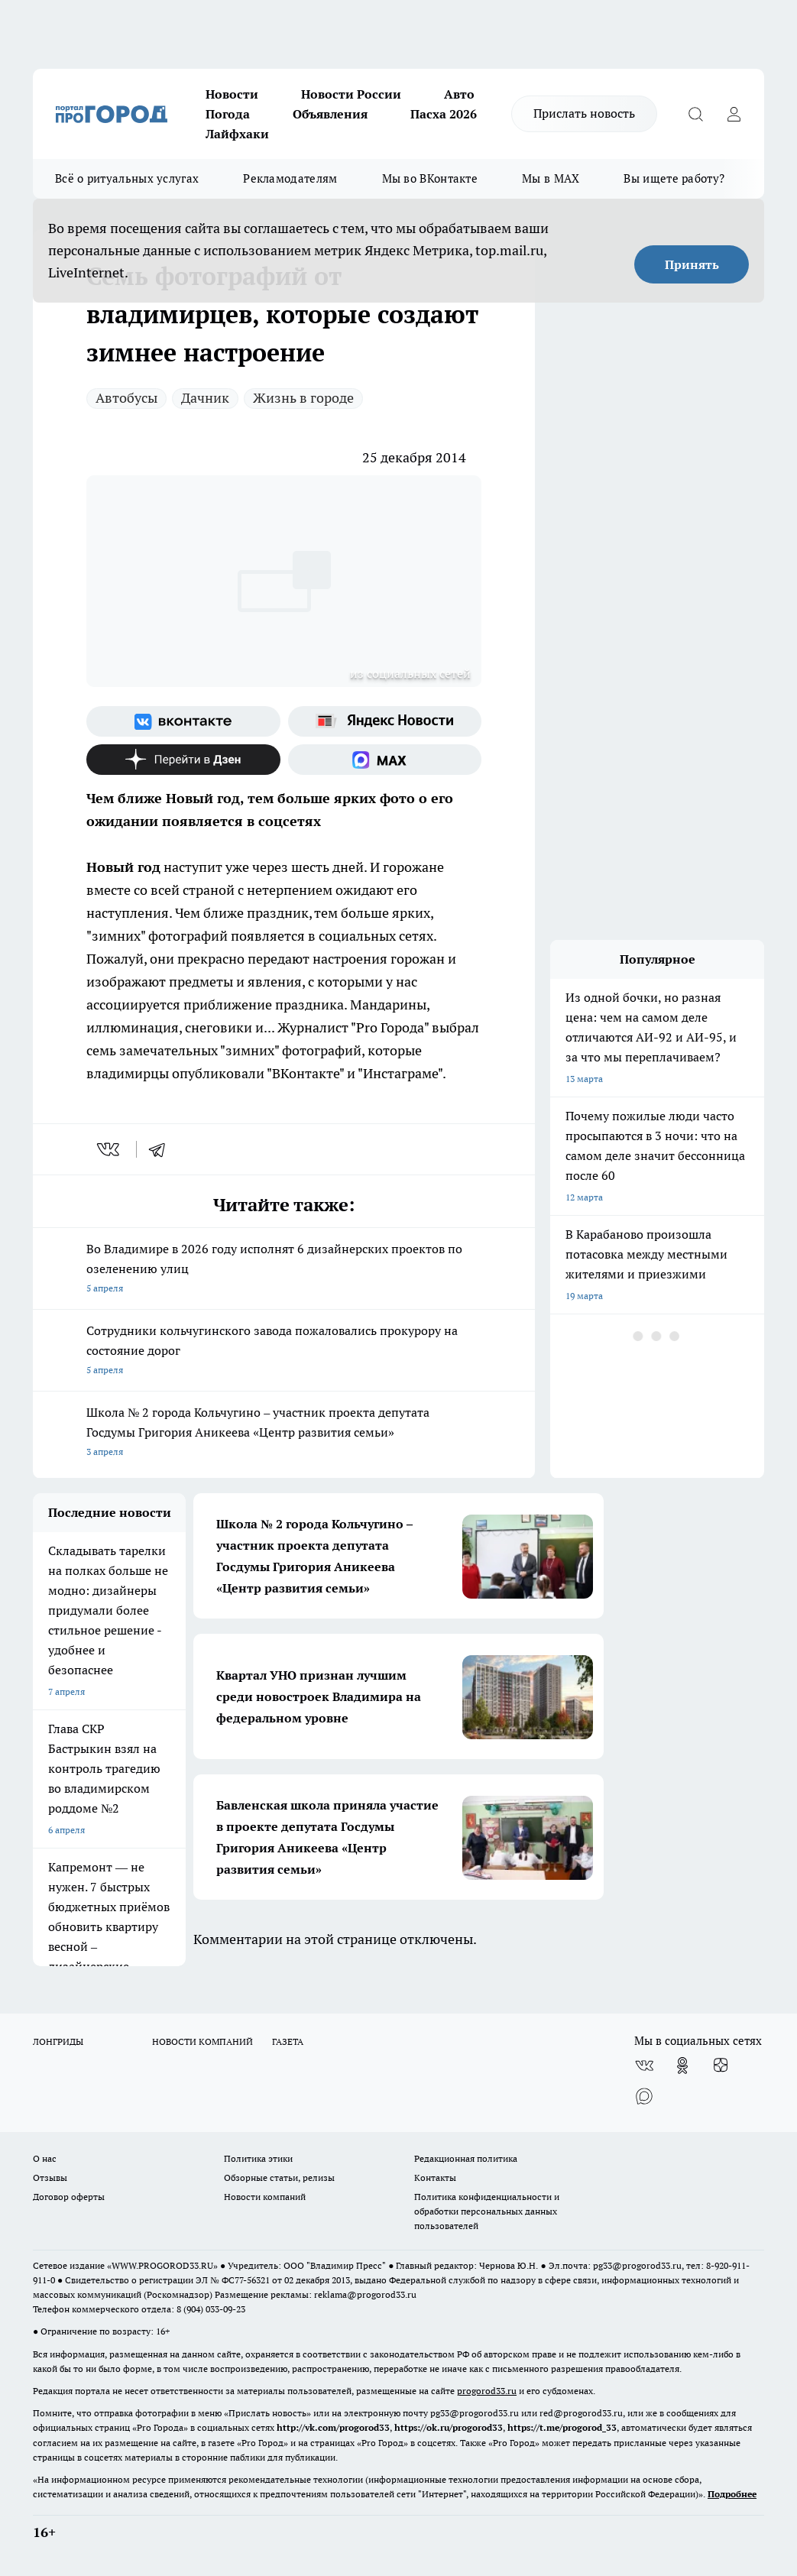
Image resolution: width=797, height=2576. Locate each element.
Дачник (205, 398)
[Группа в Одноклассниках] (682, 2065)
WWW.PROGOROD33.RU (162, 2265)
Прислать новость (584, 113)
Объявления (330, 114)
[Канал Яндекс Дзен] (183, 759)
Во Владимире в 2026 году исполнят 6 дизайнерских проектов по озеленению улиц (283, 1269)
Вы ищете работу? (674, 178)
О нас (45, 2158)
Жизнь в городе (303, 398)
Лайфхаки (237, 133)
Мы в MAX (550, 178)
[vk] (109, 1149)
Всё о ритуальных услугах (127, 178)
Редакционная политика (465, 2158)
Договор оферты (69, 2196)
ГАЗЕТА (287, 2041)
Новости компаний (265, 2196)
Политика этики (258, 2158)
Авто (459, 94)
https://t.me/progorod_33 (562, 2427)
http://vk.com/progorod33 (333, 2427)
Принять (692, 264)
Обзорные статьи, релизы (279, 2177)
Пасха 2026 (443, 114)
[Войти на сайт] (733, 114)
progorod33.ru (487, 2390)
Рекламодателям (290, 178)
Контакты (435, 2177)
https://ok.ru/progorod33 (448, 2427)
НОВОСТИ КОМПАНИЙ (202, 2041)
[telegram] (162, 1149)
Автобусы (126, 398)
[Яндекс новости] (385, 721)
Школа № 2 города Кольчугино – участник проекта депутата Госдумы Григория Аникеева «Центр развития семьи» (283, 1433)
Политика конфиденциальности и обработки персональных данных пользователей (486, 2211)
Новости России (351, 94)
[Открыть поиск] (695, 114)
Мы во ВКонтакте (430, 178)
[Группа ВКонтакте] (183, 721)
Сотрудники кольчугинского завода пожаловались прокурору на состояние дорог (283, 1351)
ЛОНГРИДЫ (58, 2041)
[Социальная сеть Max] (385, 759)
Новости (232, 94)
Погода (228, 114)
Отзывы (50, 2177)
